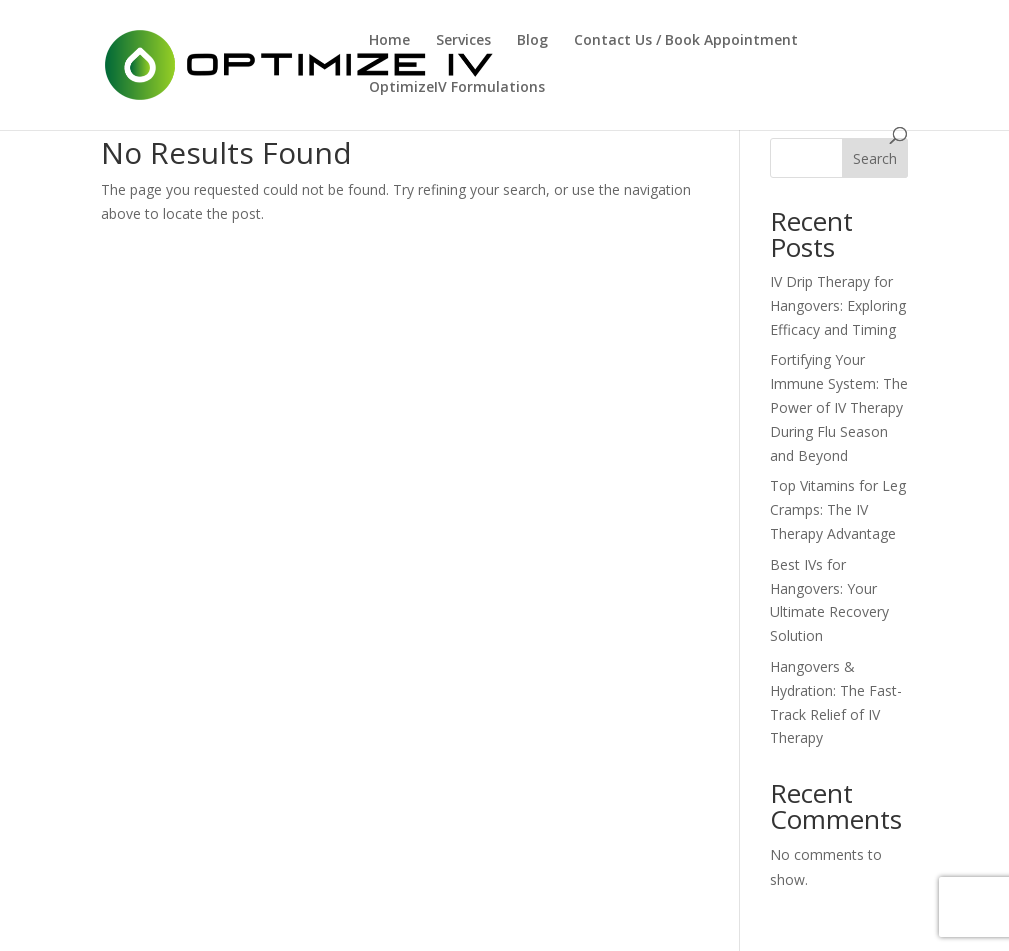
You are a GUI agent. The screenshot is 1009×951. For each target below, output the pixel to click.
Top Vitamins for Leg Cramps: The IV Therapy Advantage (838, 509)
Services (463, 41)
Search (875, 158)
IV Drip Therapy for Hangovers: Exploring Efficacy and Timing (838, 305)
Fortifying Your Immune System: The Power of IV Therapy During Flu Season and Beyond (839, 407)
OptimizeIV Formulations (457, 88)
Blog (532, 41)
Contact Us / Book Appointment (686, 41)
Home (389, 41)
